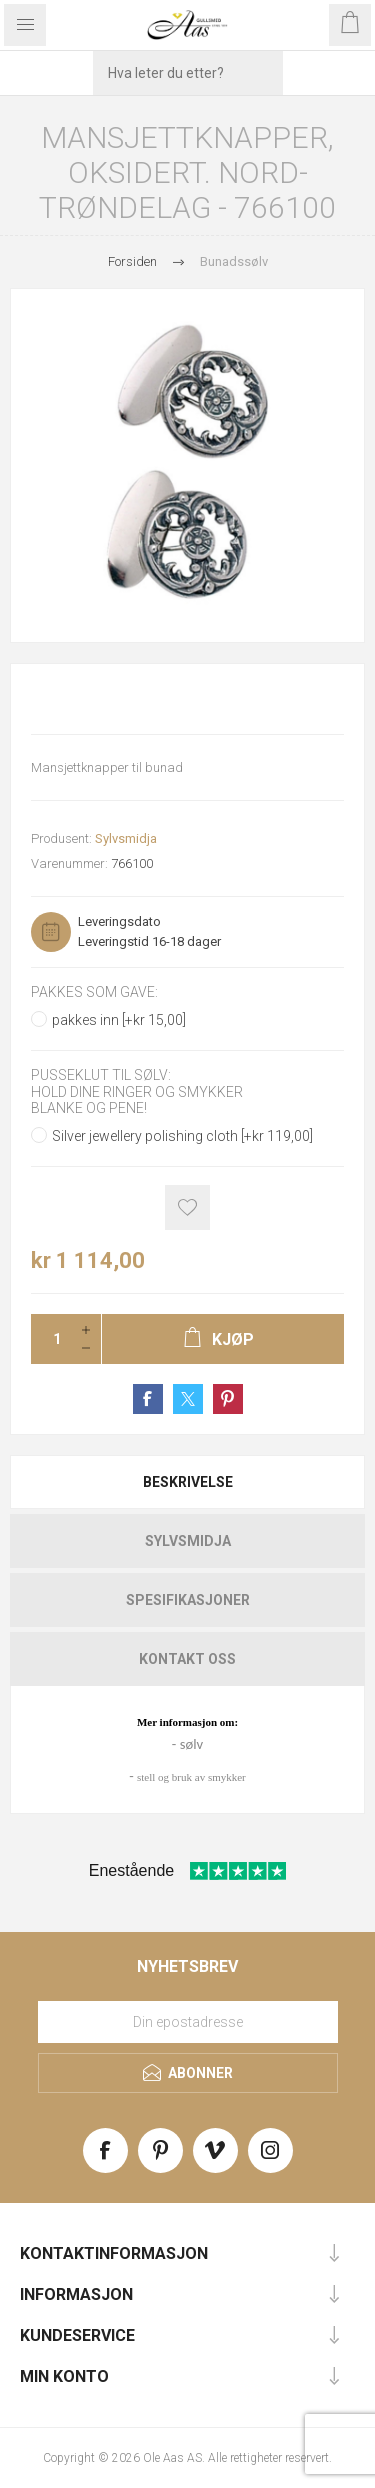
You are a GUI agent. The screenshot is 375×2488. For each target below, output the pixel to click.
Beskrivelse (188, 1482)
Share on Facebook (148, 1399)
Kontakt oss (187, 1659)
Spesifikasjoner (188, 1600)
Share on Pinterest (228, 1399)
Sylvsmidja (126, 838)
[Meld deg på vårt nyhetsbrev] (188, 2022)
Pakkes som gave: (94, 992)
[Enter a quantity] (51, 1339)
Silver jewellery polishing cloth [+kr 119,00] (182, 1136)
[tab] (187, 1482)
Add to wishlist (187, 1207)
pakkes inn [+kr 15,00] (119, 1020)
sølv (191, 1744)
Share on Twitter (188, 1399)
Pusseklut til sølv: (101, 1076)
